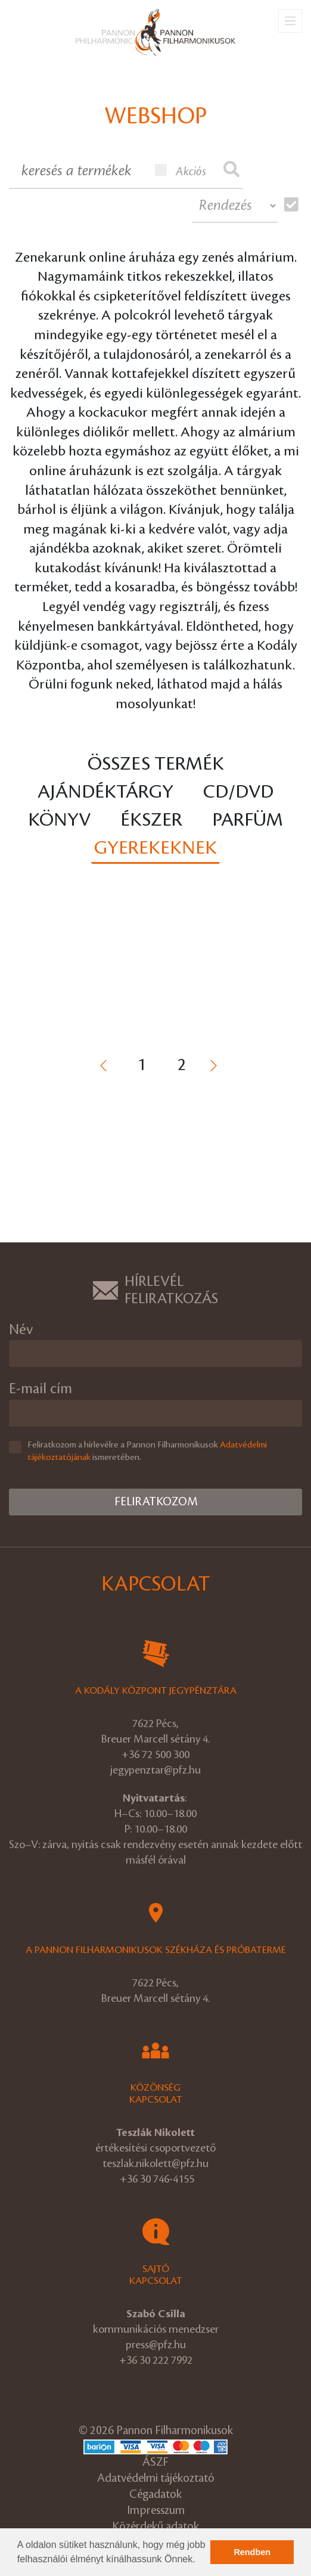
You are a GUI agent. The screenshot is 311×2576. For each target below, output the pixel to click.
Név (21, 1330)
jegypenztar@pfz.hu (155, 1770)
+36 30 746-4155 (157, 2179)
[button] (199, 2560)
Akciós (180, 171)
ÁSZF (155, 2462)
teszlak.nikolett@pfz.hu (155, 2163)
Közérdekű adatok (155, 2527)
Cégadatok (155, 2494)
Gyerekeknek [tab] (155, 848)
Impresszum (156, 2510)
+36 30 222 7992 (155, 2360)
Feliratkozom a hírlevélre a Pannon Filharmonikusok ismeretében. (147, 1451)
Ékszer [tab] (151, 820)
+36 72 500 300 (155, 1754)
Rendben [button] (252, 2552)
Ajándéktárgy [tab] (105, 792)
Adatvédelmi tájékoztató (155, 2478)
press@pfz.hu (156, 2345)
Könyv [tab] (59, 820)
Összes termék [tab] (156, 764)
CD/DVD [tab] (238, 792)
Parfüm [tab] (247, 820)
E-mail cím (40, 1389)
